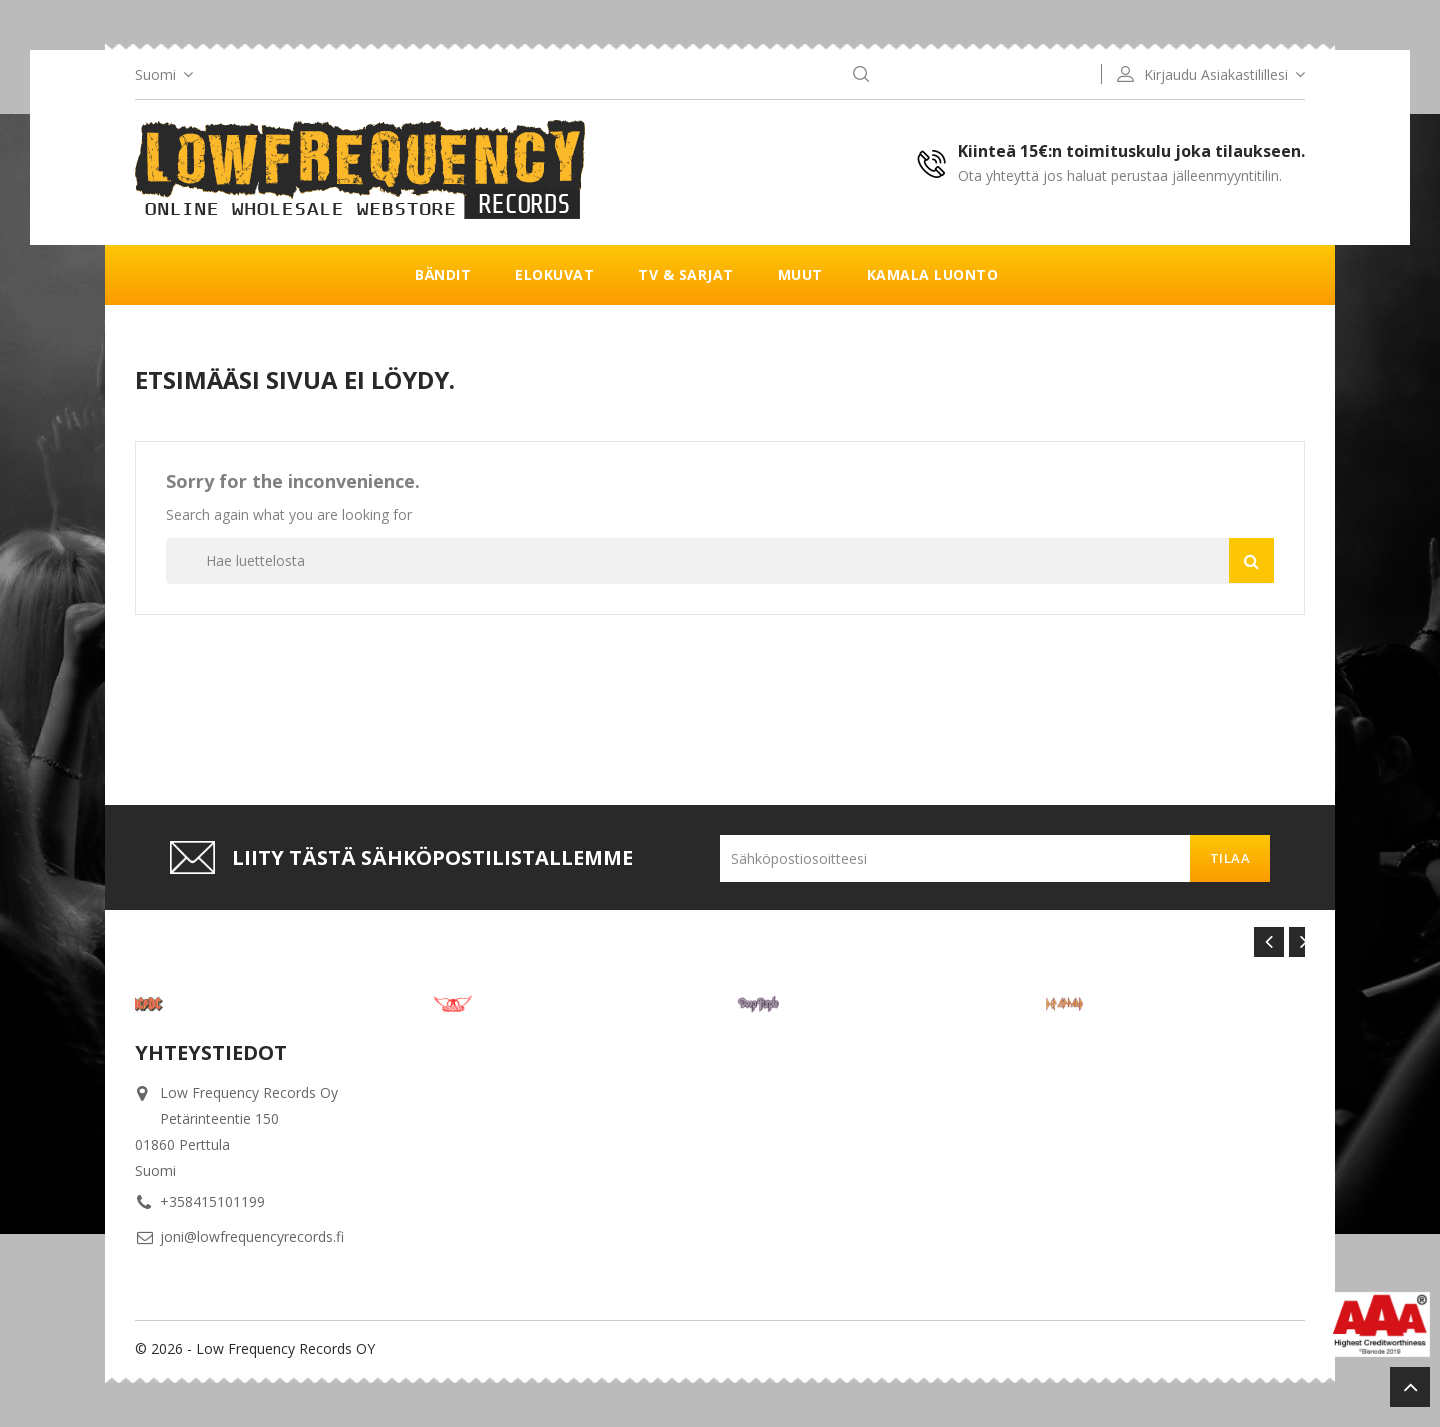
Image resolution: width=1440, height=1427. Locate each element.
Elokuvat (554, 274)
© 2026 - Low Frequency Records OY (255, 1348)
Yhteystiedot (211, 1052)
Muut (800, 274)
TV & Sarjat (686, 274)
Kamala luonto (933, 274)
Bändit (443, 274)
